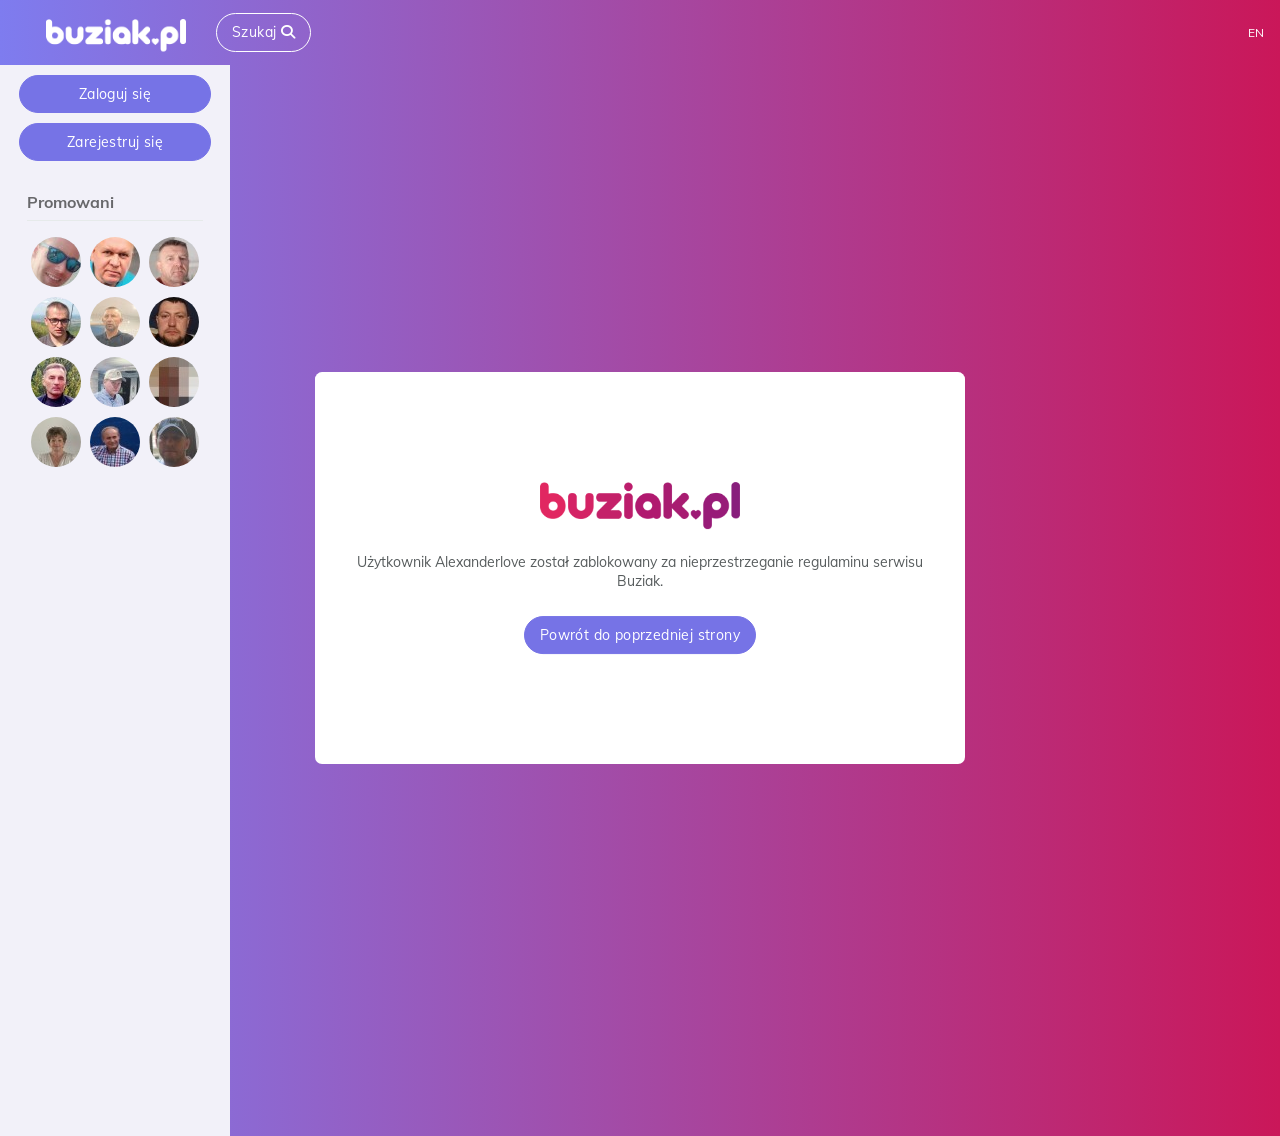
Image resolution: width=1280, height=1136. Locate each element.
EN (1256, 32)
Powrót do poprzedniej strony (640, 635)
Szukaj (263, 32)
